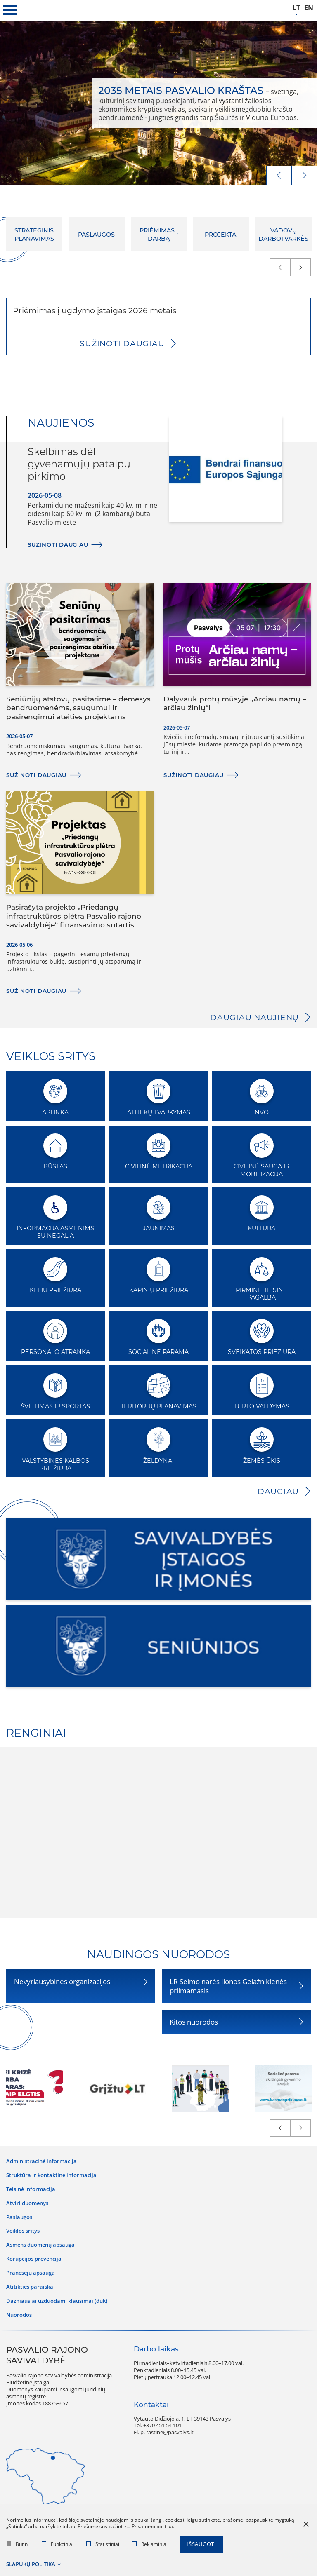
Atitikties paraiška (29, 2286)
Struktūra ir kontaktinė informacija (51, 2175)
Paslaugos (19, 2217)
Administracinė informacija (41, 2161)
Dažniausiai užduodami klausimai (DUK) (56, 2300)
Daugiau (278, 1491)
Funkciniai (57, 2544)
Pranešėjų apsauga (30, 2272)
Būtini (18, 2544)
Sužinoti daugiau (122, 343)
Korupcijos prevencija (34, 2258)
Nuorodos (19, 2314)
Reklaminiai (150, 2544)
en (308, 8)
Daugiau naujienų (254, 1017)
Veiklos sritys (23, 2230)
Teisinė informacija (30, 2189)
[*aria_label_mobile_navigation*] (10, 10)
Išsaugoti (201, 2544)
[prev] (279, 175)
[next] (304, 175)
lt (296, 8)
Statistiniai (102, 2544)
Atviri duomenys (27, 2203)
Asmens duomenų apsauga (40, 2244)
